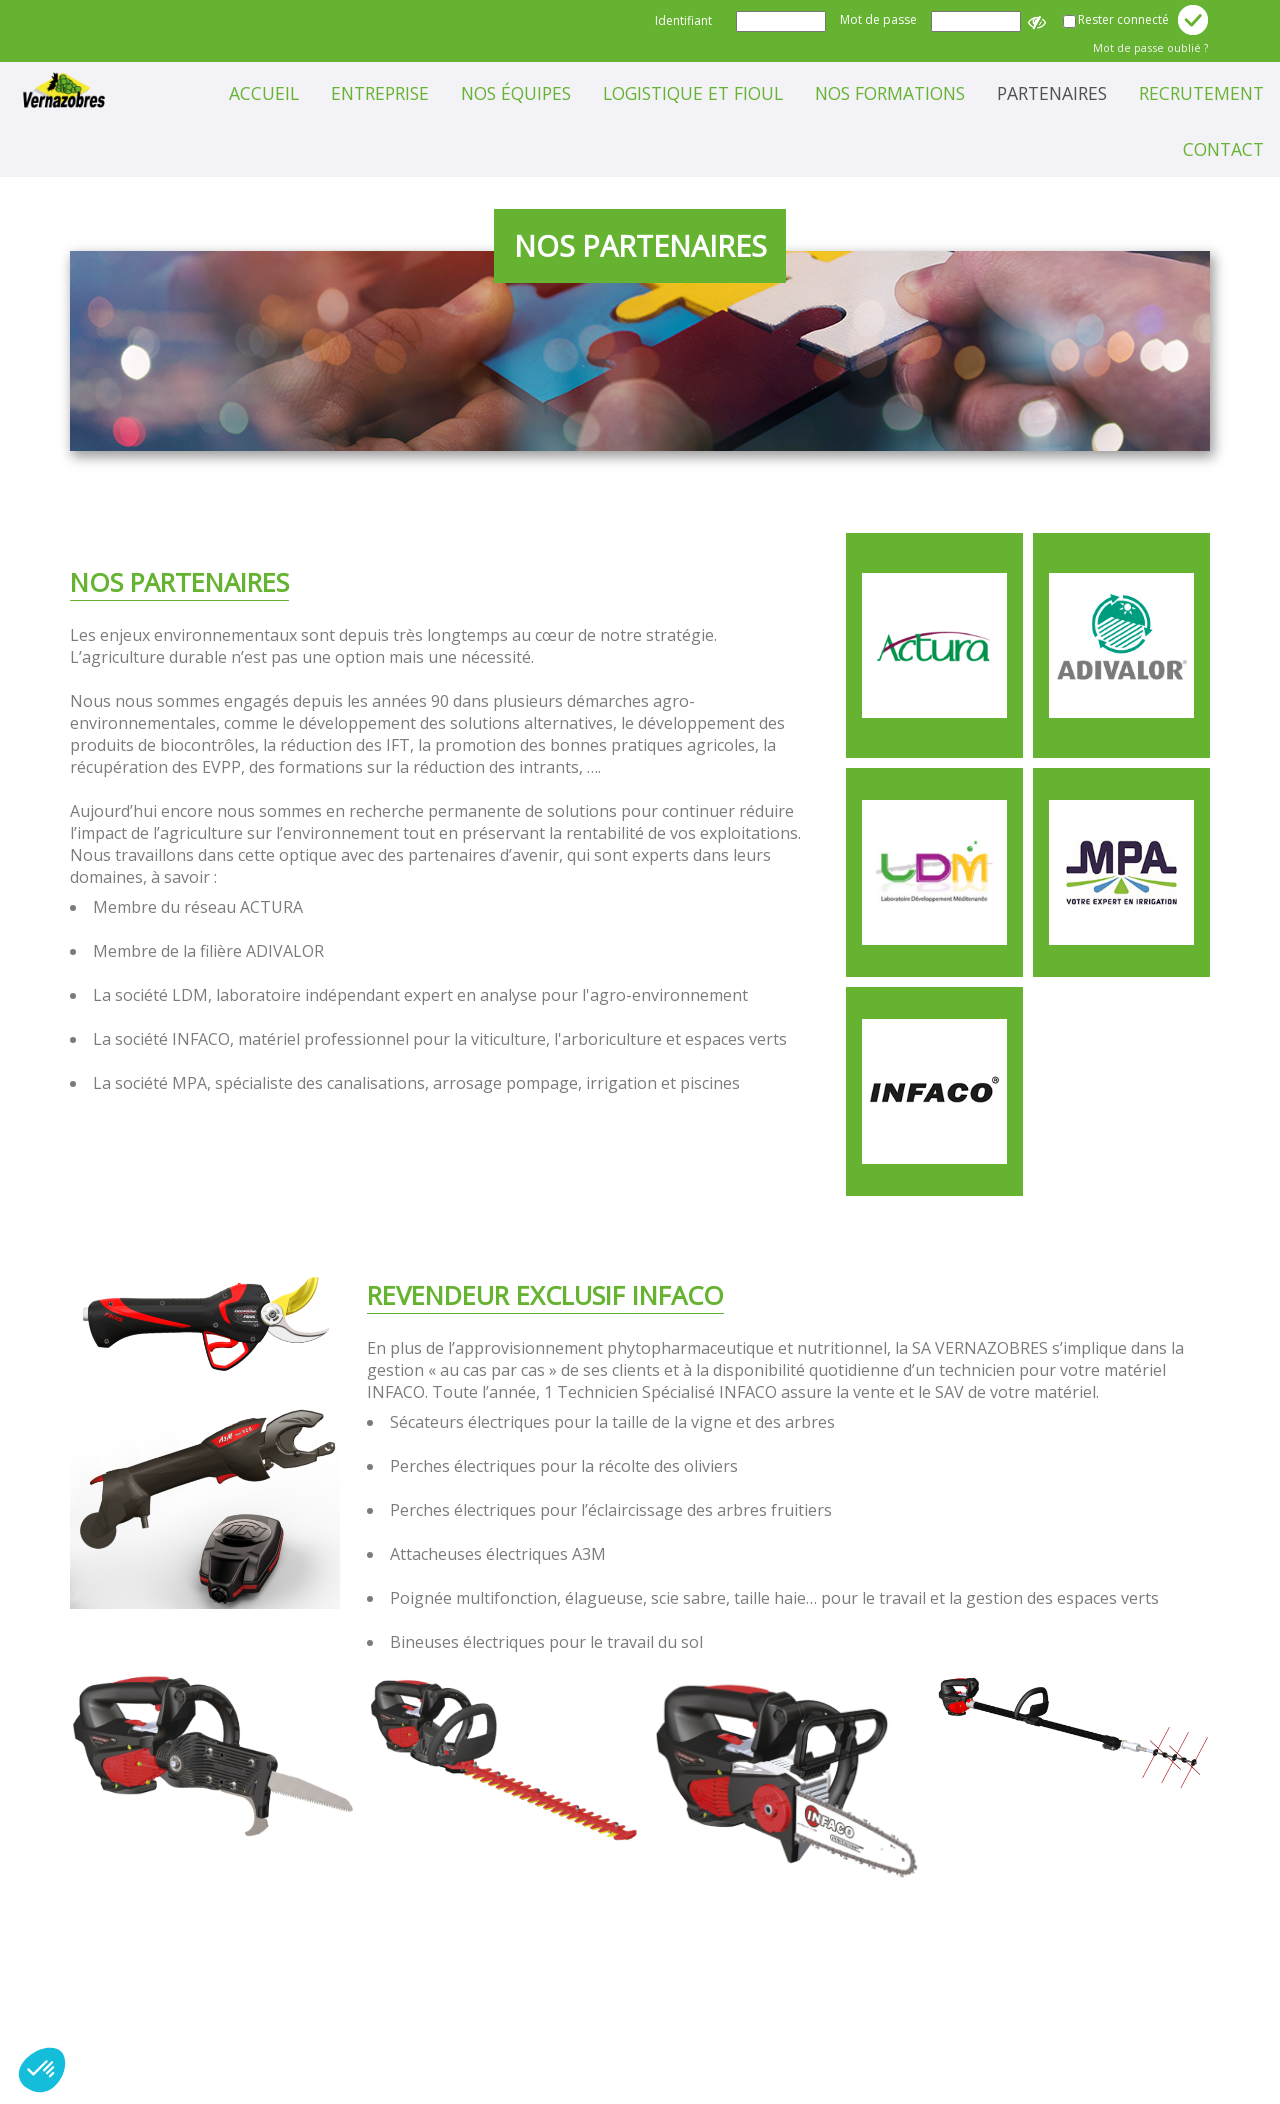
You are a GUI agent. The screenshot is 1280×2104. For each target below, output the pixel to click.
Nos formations (890, 93)
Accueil (264, 93)
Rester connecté (1123, 19)
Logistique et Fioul (693, 93)
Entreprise (380, 93)
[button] (42, 2070)
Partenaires (1052, 93)
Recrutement (1201, 93)
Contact (1223, 149)
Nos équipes (516, 93)
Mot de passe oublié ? (1150, 47)
